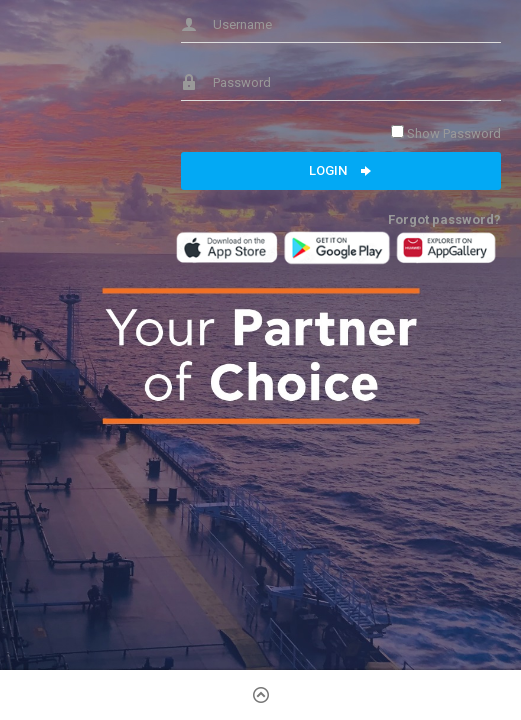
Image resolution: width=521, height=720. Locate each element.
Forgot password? (444, 219)
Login (341, 171)
